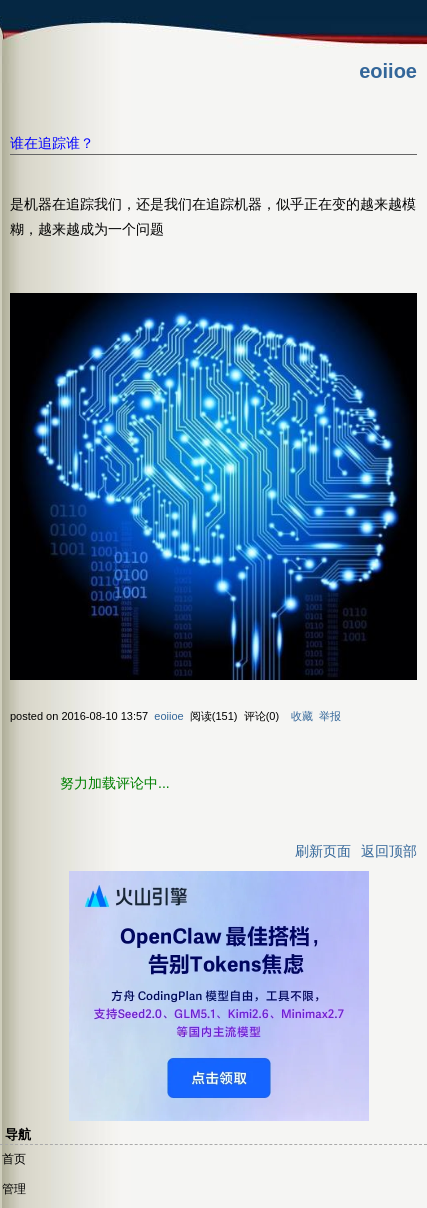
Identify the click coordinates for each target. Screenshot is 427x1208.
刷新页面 (323, 851)
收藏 (302, 716)
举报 (330, 716)
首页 (14, 1159)
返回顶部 (389, 851)
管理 (14, 1189)
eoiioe (388, 71)
